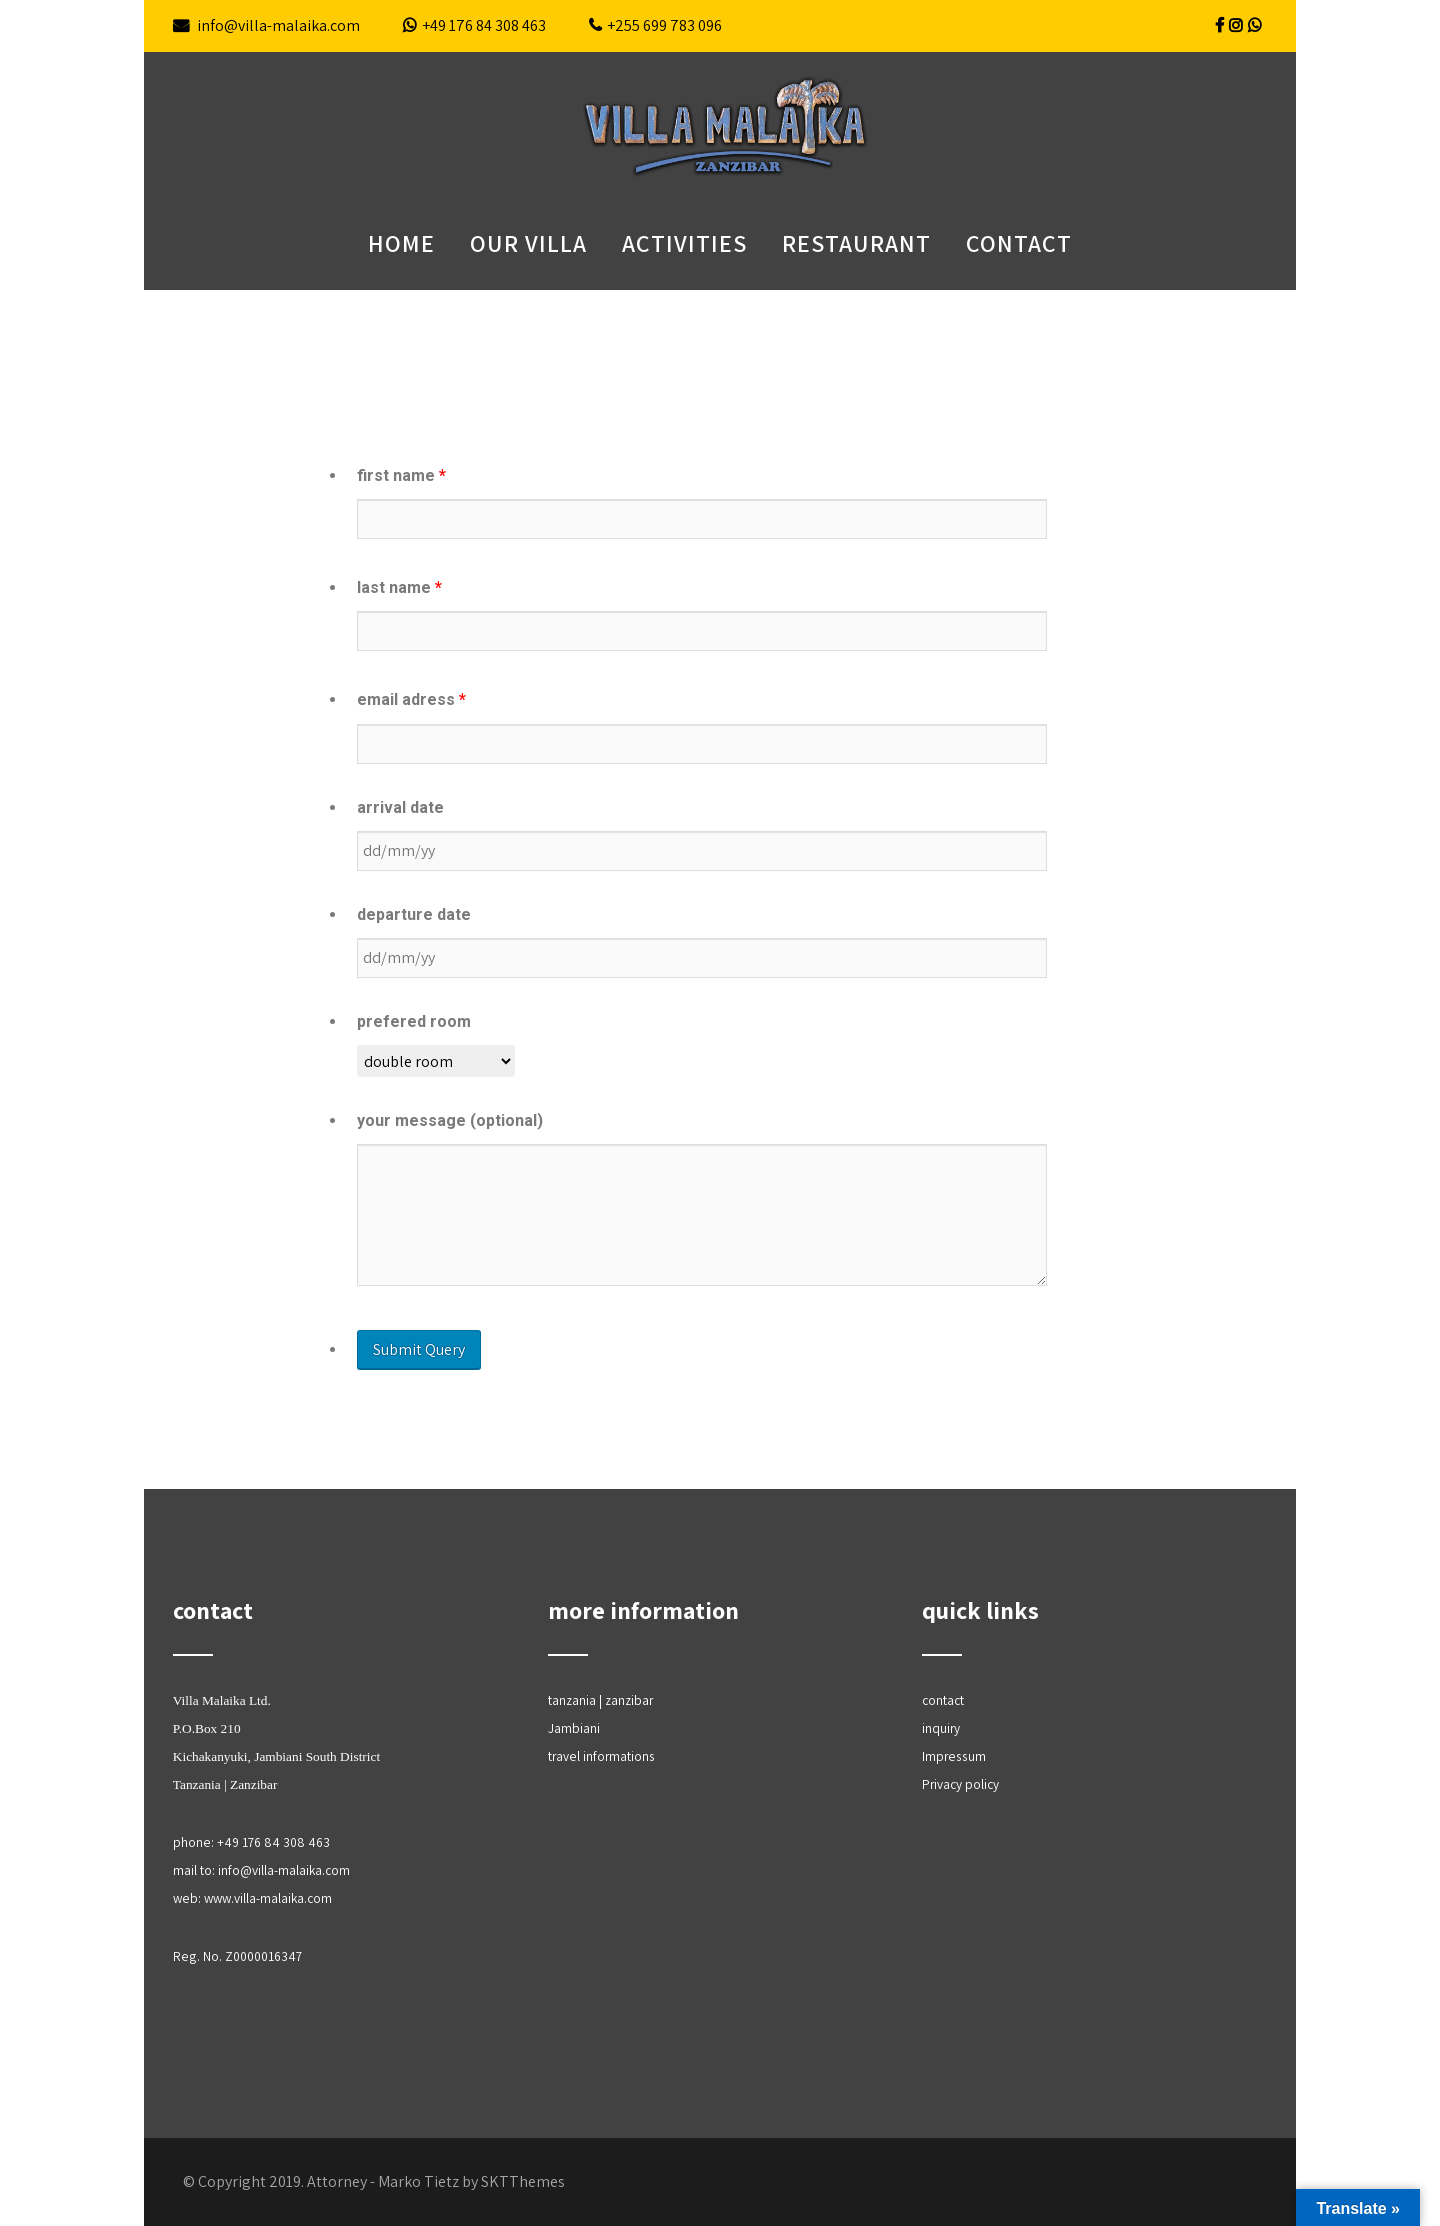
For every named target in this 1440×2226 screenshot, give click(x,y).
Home (401, 243)
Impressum (954, 1756)
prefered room (414, 1021)
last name (399, 587)
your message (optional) (450, 1120)
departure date (414, 914)
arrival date (400, 807)
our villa (528, 243)
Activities (684, 243)
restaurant (856, 243)
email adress (411, 699)
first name (401, 475)
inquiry (941, 1728)
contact (1019, 243)
